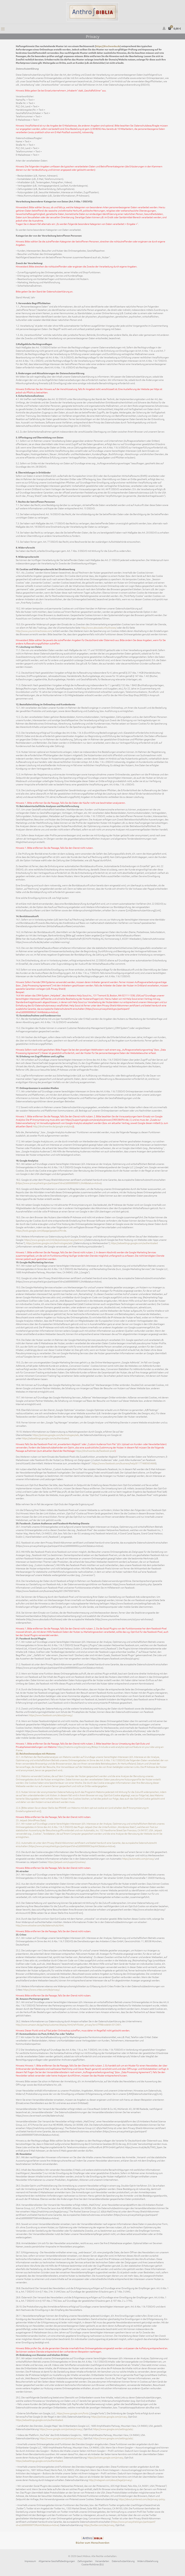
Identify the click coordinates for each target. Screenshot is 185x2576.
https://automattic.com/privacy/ (138, 1858)
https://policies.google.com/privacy (109, 2416)
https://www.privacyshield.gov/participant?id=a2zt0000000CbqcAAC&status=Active (71, 1846)
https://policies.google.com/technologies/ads (49, 1243)
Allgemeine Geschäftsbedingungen (57, 2561)
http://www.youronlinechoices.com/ (34, 631)
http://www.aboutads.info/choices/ (99, 627)
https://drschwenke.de (108, 46)
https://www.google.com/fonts (73, 2413)
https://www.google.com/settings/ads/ (113, 2429)
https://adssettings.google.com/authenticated (134, 1243)
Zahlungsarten (85, 2561)
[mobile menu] (3, 29)
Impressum (30, 2561)
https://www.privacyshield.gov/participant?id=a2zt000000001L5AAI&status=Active (58, 1183)
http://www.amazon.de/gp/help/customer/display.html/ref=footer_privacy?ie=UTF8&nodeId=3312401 (68, 2024)
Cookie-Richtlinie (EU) (93, 2564)
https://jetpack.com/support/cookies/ (67, 1862)
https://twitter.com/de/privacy (99, 2525)
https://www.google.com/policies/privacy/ (61, 2429)
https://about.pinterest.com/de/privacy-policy (142, 2499)
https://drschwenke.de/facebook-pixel (95, 1450)
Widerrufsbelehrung (147, 2561)
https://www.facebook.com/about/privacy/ (50, 1715)
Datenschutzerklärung (123, 2561)
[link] (92, 2538)
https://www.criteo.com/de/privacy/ (41, 1989)
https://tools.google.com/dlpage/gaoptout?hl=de (41, 1230)
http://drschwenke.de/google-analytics (53, 1126)
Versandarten (102, 2561)
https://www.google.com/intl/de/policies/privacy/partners (54, 1239)
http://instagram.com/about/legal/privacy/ (110, 2480)
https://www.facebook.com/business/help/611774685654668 (124, 1463)
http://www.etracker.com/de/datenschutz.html (40, 1925)
